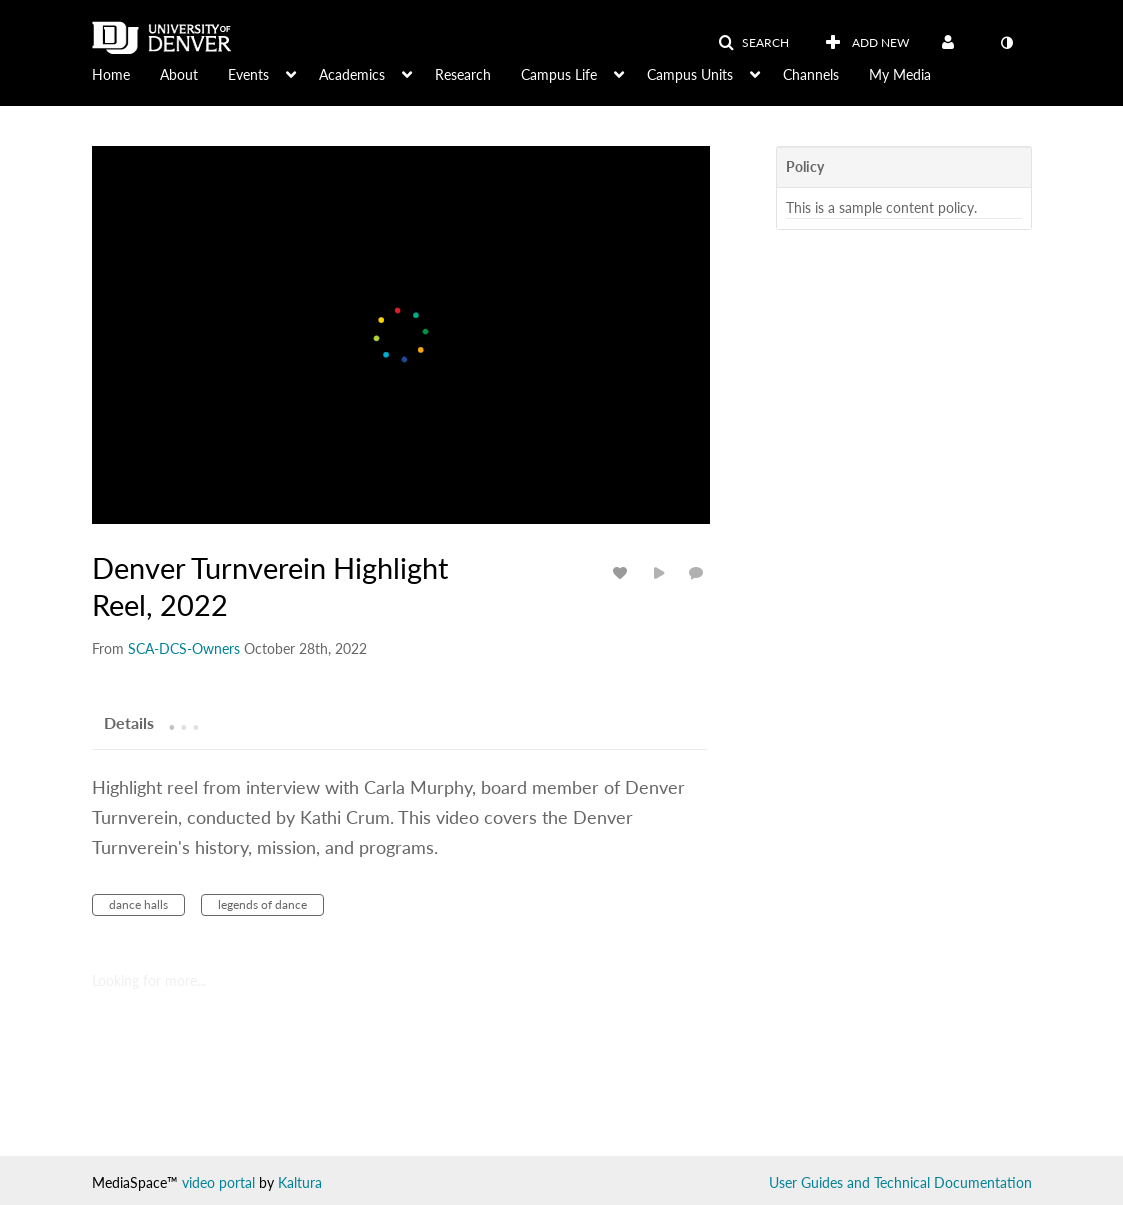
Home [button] (111, 74)
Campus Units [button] (690, 74)
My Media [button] (900, 74)
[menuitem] (126, 73)
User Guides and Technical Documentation (900, 1182)
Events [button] (248, 74)
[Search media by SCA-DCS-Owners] (184, 648)
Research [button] (463, 74)
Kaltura (300, 1182)
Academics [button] (352, 74)
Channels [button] (811, 74)
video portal (218, 1182)
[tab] (129, 722)
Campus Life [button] (559, 74)
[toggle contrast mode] (1007, 43)
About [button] (179, 74)
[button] (753, 43)
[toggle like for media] (623, 572)
